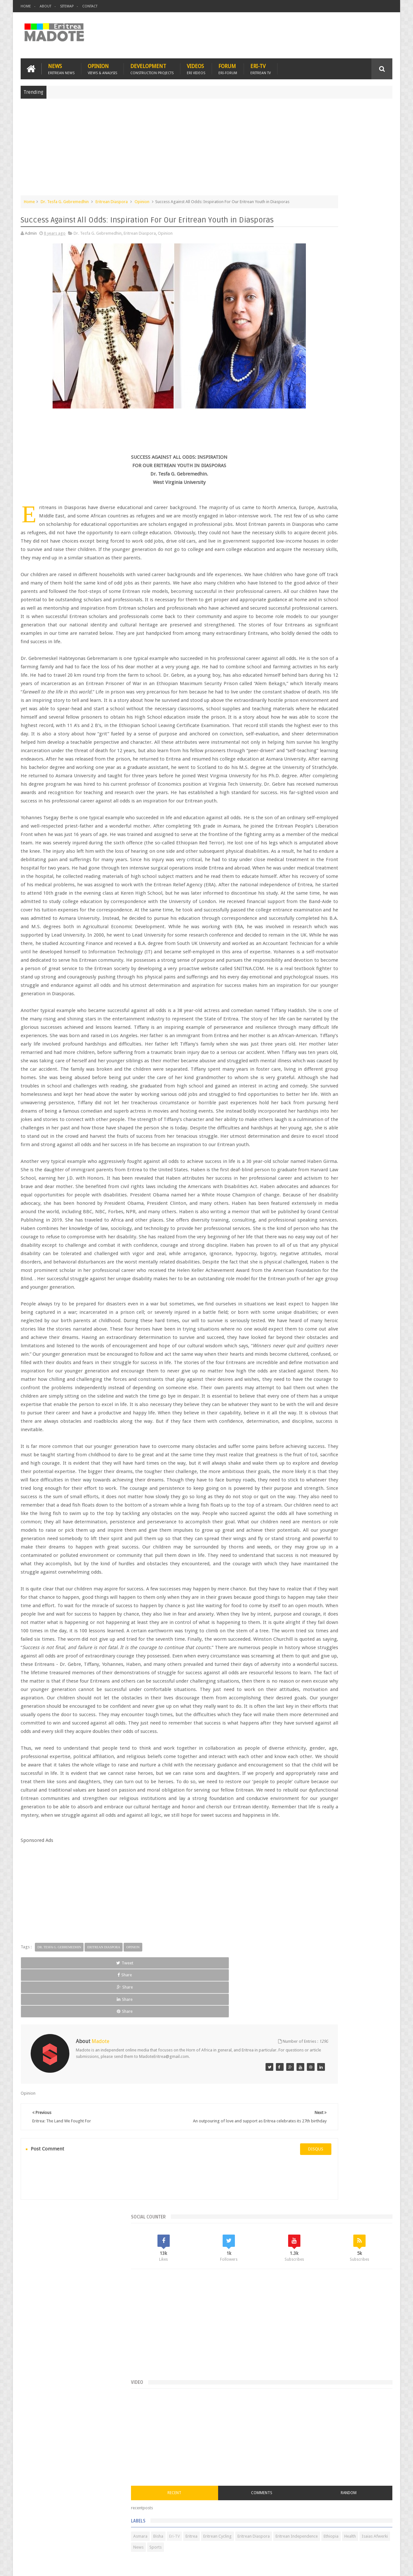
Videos (196, 65)
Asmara (290, 514)
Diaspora (87, 2534)
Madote (69, 2565)
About (45, 6)
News (61, 65)
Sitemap (67, 6)
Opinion (102, 65)
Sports (354, 536)
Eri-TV (260, 65)
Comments (336, 470)
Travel (116, 2534)
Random (373, 470)
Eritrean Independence (342, 525)
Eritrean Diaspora (112, 197)
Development (152, 65)
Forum (227, 65)
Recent (299, 470)
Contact (89, 6)
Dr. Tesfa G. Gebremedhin (65, 197)
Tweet (44, 2305)
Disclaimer (382, 2565)
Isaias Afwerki (313, 536)
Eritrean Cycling (367, 514)
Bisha (308, 514)
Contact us (376, 2533)
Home (26, 6)
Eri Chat (226, 2534)
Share (93, 2305)
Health (289, 536)
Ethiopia (376, 525)
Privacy (364, 2565)
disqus (243, 2454)
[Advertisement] (206, 146)
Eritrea (341, 514)
